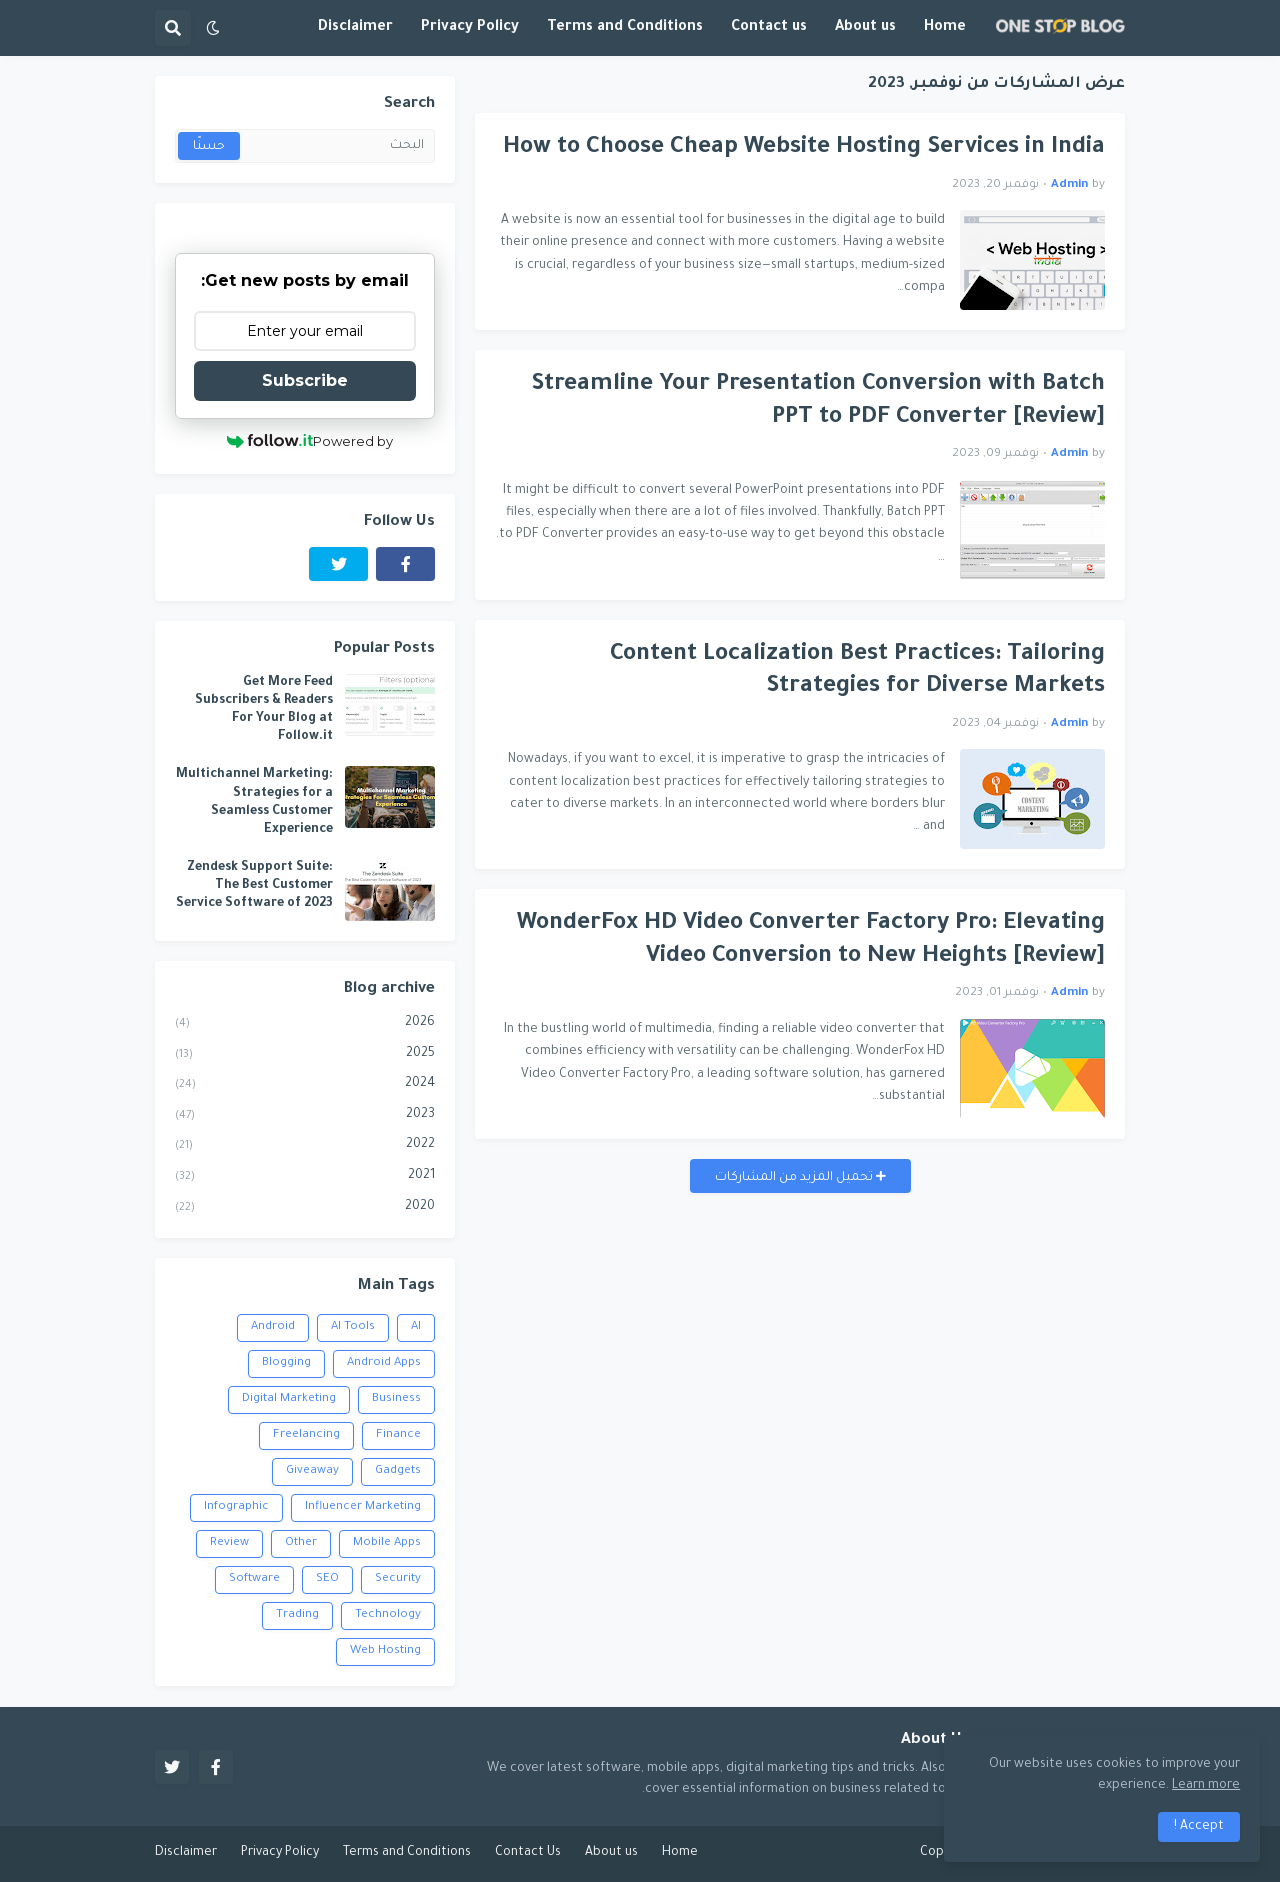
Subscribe (305, 380)
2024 (305, 1086)
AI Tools (353, 1327)
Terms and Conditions (407, 1853)
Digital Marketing (289, 1399)
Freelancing (306, 1435)
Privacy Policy (280, 1853)
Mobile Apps (387, 1543)
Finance (398, 1435)
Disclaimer (186, 1853)
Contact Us (528, 1853)
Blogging (286, 1363)
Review (229, 1543)
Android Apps (384, 1363)
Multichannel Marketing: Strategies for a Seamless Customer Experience (254, 802)
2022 (305, 1147)
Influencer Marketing (363, 1507)
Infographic (236, 1507)
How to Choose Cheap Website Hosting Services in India (804, 148)
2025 (305, 1056)
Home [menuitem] (945, 28)
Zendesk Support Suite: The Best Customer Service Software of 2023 (254, 886)
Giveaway (312, 1471)
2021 (305, 1178)
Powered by (310, 441)
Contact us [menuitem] (769, 28)
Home (680, 1853)
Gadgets (398, 1471)
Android (273, 1327)
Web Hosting (385, 1651)
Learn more (1206, 1786)
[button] (213, 28)
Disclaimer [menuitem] (355, 28)
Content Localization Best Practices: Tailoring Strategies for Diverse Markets (857, 672)
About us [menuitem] (865, 28)
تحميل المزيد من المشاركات (795, 1178)
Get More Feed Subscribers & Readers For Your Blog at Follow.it (264, 710)
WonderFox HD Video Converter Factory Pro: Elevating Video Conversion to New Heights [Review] (811, 941)
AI (416, 1327)
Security (398, 1579)
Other (301, 1543)
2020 (305, 1209)
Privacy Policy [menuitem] (470, 28)
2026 (305, 1025)
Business (396, 1399)
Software (254, 1579)
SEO (327, 1579)
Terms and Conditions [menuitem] (625, 28)
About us (611, 1853)
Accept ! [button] (1199, 1827)
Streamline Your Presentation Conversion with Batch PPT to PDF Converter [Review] (818, 402)
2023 (305, 1117)
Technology (388, 1615)
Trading (297, 1615)
